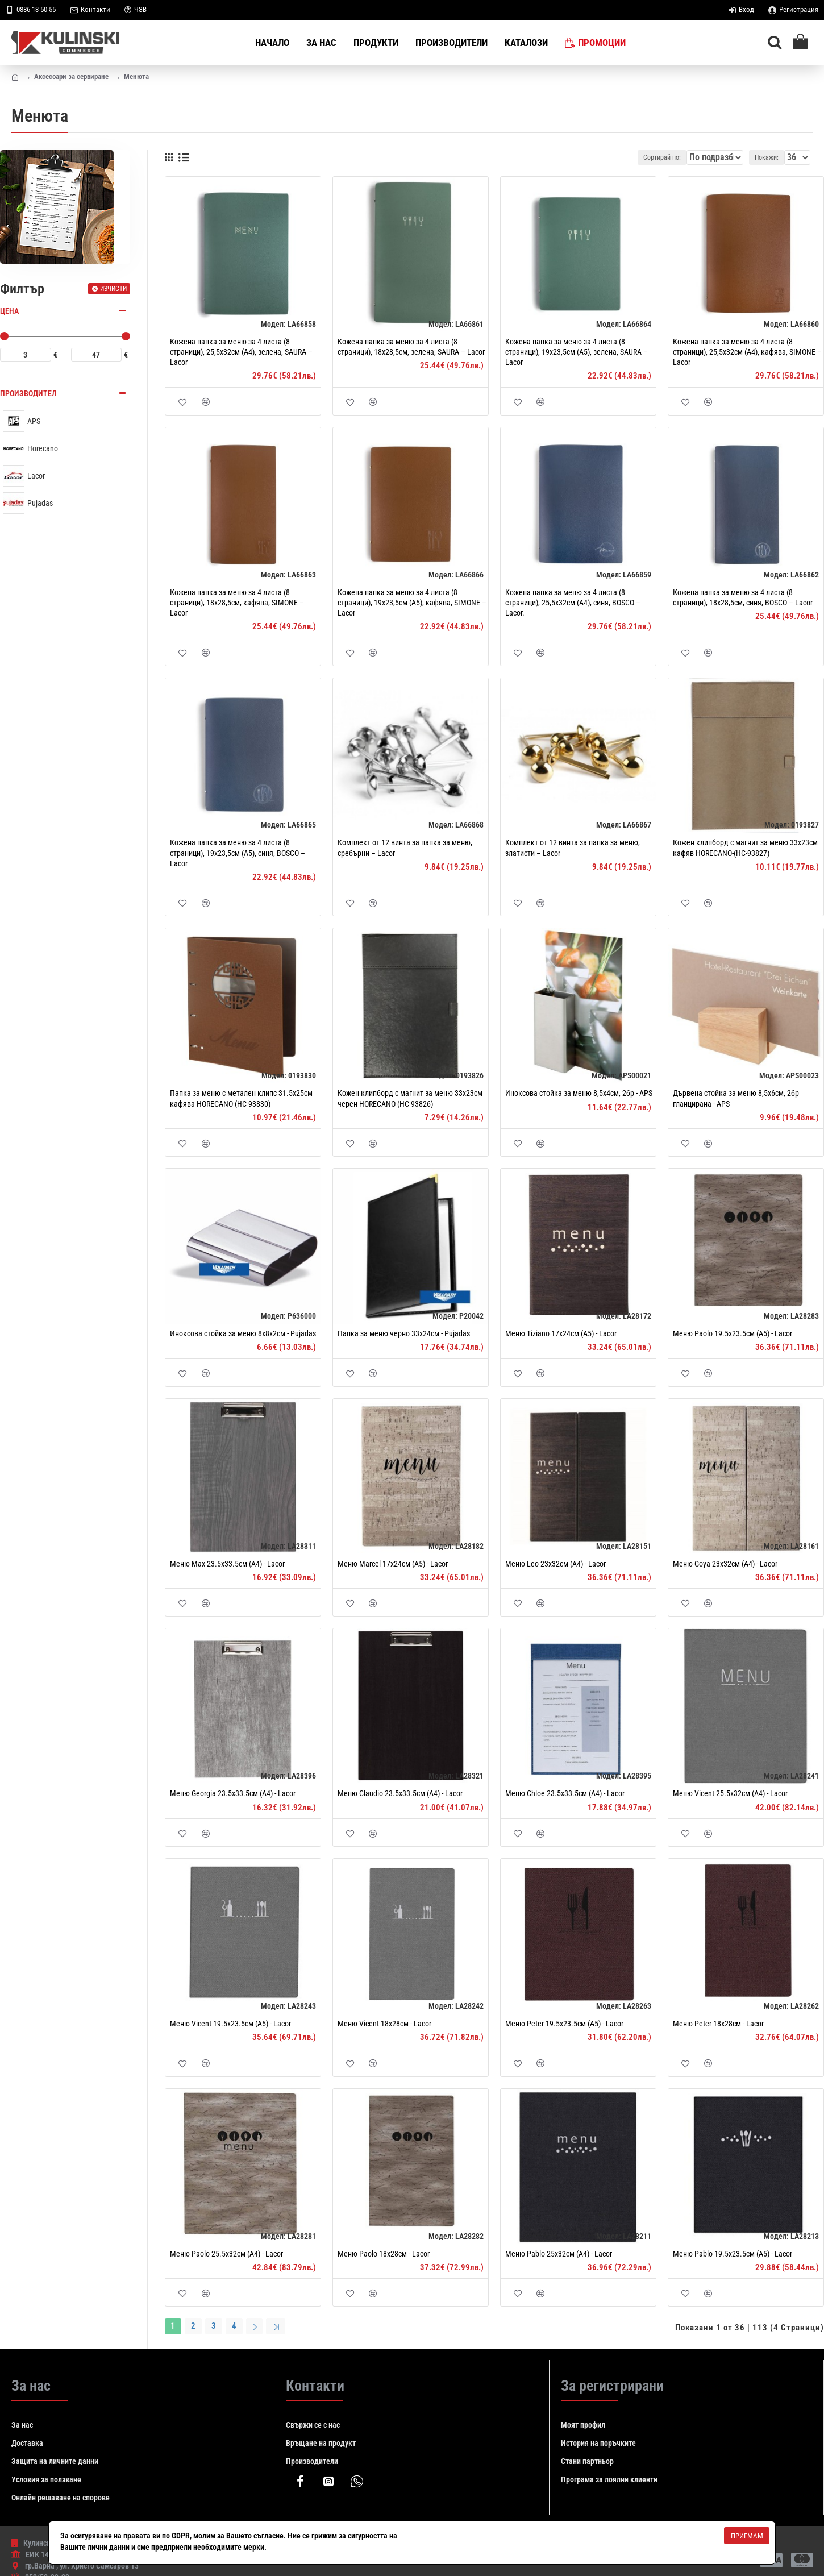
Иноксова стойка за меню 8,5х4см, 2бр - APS (578, 1093)
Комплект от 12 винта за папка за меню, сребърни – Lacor (405, 847)
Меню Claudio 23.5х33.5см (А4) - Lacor (400, 1793)
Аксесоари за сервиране (71, 76)
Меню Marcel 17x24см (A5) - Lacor (393, 1563)
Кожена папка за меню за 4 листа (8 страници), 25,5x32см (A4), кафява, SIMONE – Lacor (747, 352)
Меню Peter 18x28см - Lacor (718, 2023)
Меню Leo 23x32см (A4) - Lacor (555, 1563)
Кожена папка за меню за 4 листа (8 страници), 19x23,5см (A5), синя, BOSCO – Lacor (237, 852)
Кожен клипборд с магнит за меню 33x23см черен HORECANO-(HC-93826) (410, 1098)
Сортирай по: (660, 157)
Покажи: (770, 157)
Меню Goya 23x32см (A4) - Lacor (725, 1563)
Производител (28, 393)
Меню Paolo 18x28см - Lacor (384, 2253)
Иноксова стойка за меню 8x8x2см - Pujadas (243, 1333)
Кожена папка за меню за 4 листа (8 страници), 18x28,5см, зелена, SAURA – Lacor (411, 346)
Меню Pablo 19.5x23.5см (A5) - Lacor (732, 2253)
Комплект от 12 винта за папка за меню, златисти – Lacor (572, 847)
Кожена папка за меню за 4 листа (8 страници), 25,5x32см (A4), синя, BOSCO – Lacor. (572, 602)
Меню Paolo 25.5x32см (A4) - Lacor (226, 2253)
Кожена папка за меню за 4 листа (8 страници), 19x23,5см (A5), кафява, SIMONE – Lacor (412, 602)
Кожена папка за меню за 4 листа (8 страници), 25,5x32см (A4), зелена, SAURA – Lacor (241, 352)
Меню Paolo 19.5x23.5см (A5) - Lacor (732, 1333)
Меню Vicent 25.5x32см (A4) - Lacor (730, 1793)
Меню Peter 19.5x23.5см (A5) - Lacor (564, 2023)
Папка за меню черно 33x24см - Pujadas (404, 1333)
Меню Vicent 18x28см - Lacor (384, 2023)
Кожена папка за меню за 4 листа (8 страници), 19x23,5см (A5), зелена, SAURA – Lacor (576, 352)
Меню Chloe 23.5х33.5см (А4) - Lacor (565, 1793)
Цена (9, 310)
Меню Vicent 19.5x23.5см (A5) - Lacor (230, 2023)
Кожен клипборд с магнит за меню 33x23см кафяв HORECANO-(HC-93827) (745, 847)
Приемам (747, 2536)
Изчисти (113, 289)
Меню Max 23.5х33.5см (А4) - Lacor (227, 1563)
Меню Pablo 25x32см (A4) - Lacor (558, 2253)
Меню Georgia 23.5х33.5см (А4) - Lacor (233, 1793)
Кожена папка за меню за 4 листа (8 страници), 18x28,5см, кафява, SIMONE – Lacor (237, 602)
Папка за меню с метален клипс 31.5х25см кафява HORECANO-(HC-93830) (241, 1098)
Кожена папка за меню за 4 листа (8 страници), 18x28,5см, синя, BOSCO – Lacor (743, 597)
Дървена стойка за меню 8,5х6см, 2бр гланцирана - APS (736, 1098)
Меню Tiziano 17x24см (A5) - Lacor (561, 1333)
